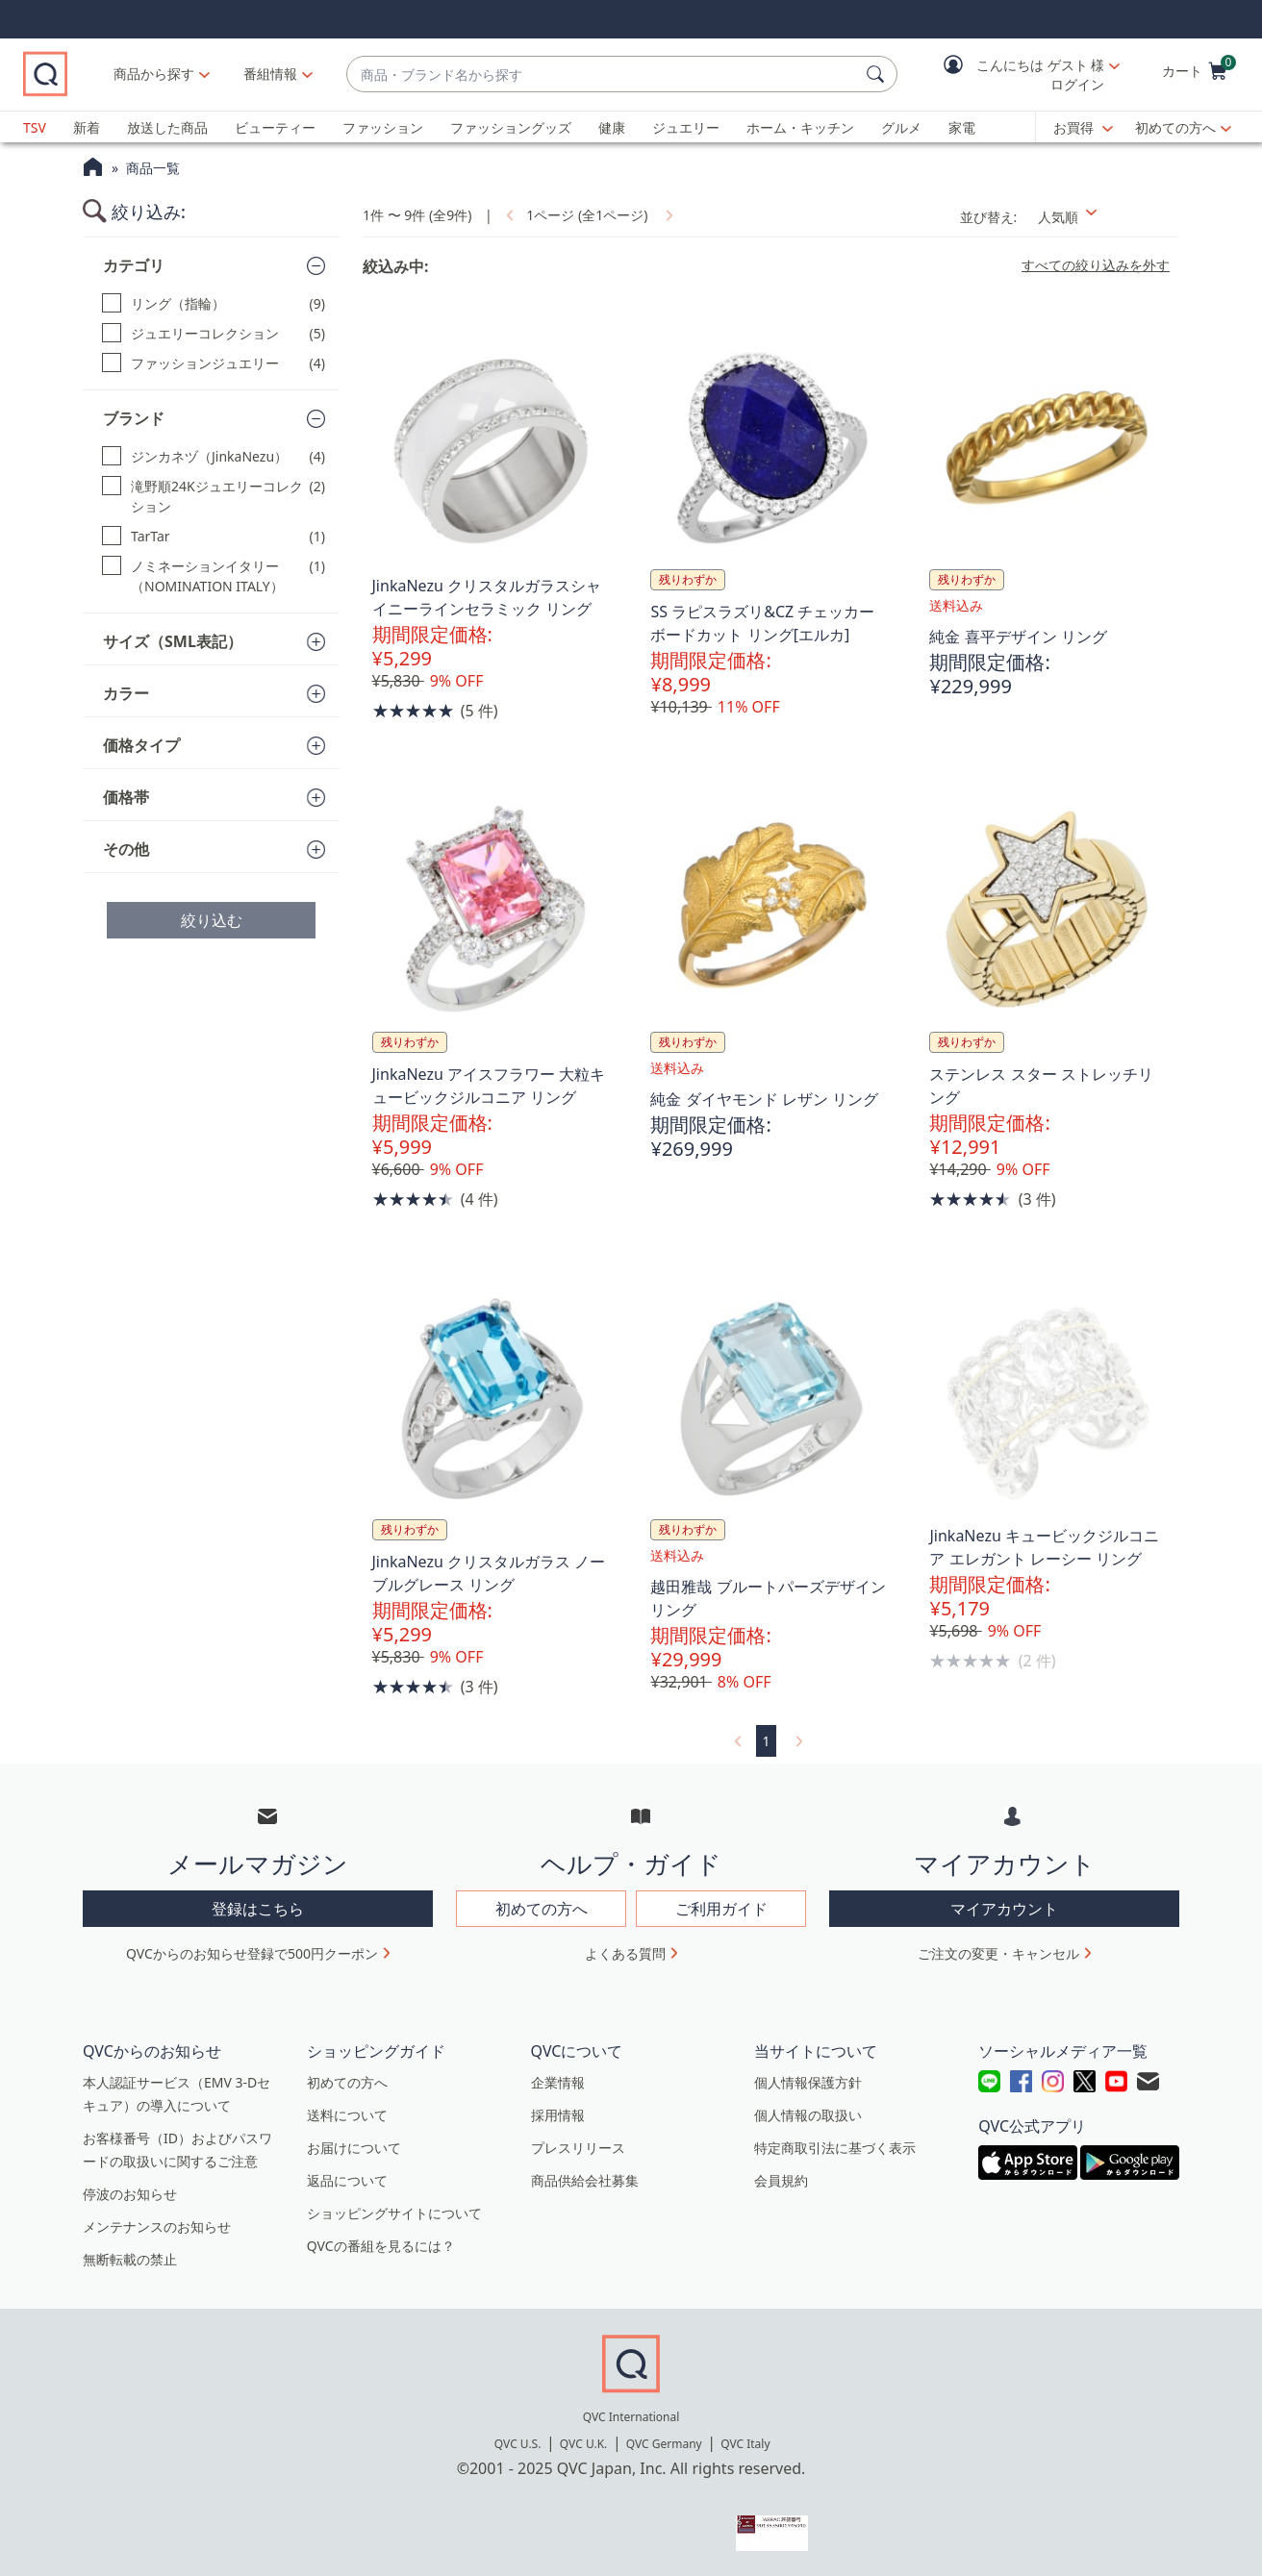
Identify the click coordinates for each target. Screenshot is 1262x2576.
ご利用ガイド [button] (721, 1908)
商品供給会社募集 (585, 2180)
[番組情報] (321, 74)
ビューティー (275, 127)
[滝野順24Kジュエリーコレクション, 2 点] (213, 496)
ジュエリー (685, 127)
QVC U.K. (583, 2444)
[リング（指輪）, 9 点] (213, 303)
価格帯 (126, 797)
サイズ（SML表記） (172, 641)
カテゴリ (133, 265)
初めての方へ (1175, 127)
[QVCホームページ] (93, 169)
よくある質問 (625, 1953)
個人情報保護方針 (808, 2082)
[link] (508, 215)
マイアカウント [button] (1004, 1908)
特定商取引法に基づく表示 (835, 2147)
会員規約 (781, 2180)
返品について (347, 2180)
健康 (611, 127)
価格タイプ (141, 745)
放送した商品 (167, 127)
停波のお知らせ (130, 2194)
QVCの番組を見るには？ (381, 2246)
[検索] (878, 74)
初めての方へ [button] (541, 1908)
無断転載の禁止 (130, 2259)
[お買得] (1083, 127)
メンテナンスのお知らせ (157, 2226)
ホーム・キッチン (800, 127)
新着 (86, 127)
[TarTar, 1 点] (213, 536)
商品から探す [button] (204, 73)
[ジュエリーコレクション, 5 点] (213, 333)
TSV (34, 127)
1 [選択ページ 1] (766, 1741)
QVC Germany (664, 2444)
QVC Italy (745, 2444)
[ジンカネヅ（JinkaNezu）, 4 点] (213, 456)
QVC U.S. (518, 2444)
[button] (1017, 74)
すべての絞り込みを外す (1096, 265)
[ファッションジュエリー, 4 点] (213, 363)
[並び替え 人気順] (1102, 217)
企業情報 (558, 2082)
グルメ (901, 127)
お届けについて (354, 2147)
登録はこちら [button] (258, 1908)
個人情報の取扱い (808, 2115)
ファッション (382, 127)
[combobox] (628, 74)
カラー (126, 693)
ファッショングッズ (510, 127)
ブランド (133, 418)
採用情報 (558, 2115)
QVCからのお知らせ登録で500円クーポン (252, 1953)
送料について (347, 2115)
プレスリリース (578, 2147)
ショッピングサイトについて (394, 2213)
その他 (126, 849)
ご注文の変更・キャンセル (998, 1953)
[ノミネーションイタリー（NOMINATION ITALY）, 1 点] (213, 576)
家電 (961, 127)
